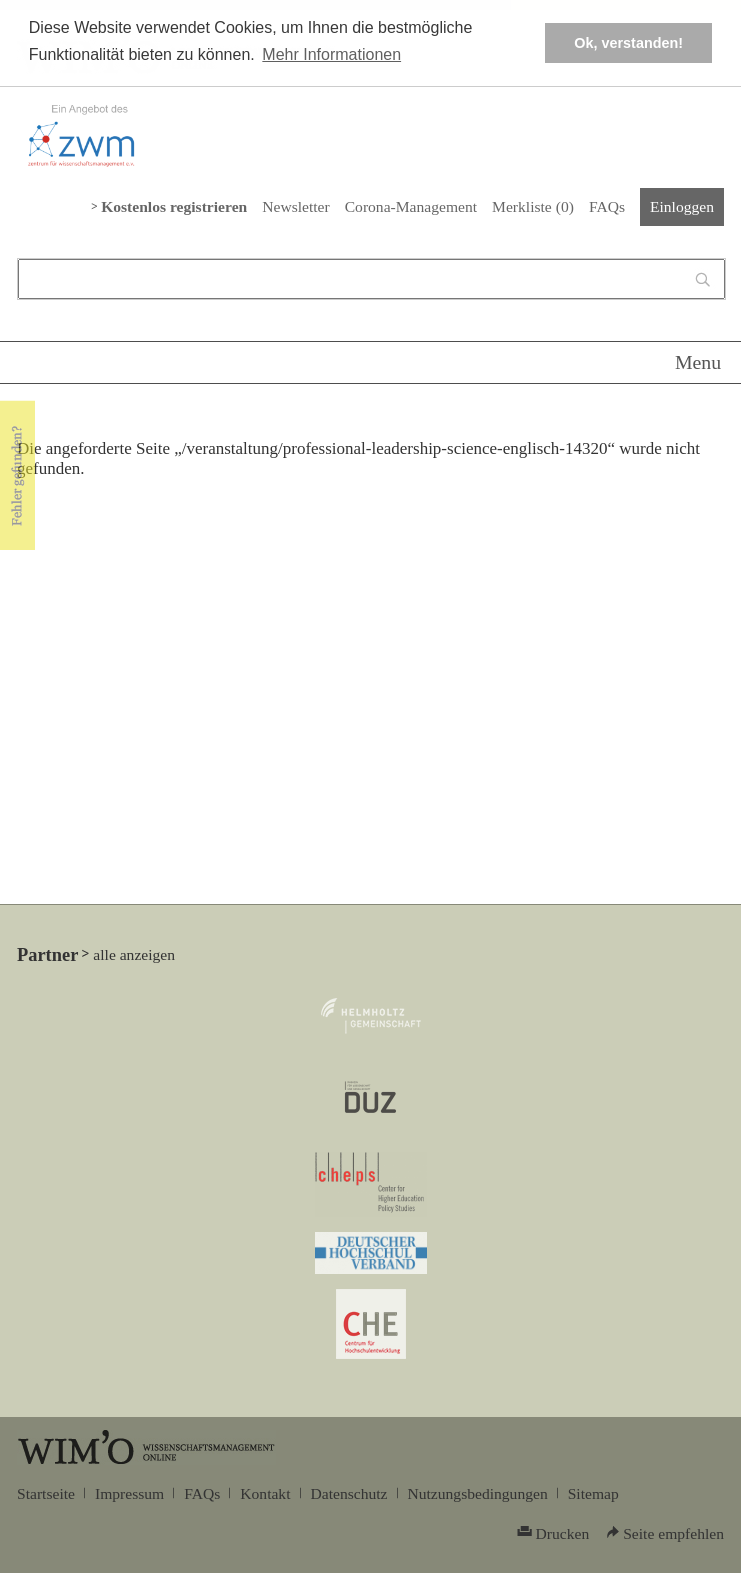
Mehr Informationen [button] (331, 54)
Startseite (46, 1493)
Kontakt (265, 1493)
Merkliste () (533, 206)
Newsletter (295, 206)
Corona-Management (411, 206)
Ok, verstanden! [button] (628, 43)
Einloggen (682, 206)
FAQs (607, 206)
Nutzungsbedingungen (478, 1493)
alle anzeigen (134, 954)
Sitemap (593, 1493)
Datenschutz (349, 1493)
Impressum (129, 1493)
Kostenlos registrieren (174, 206)
